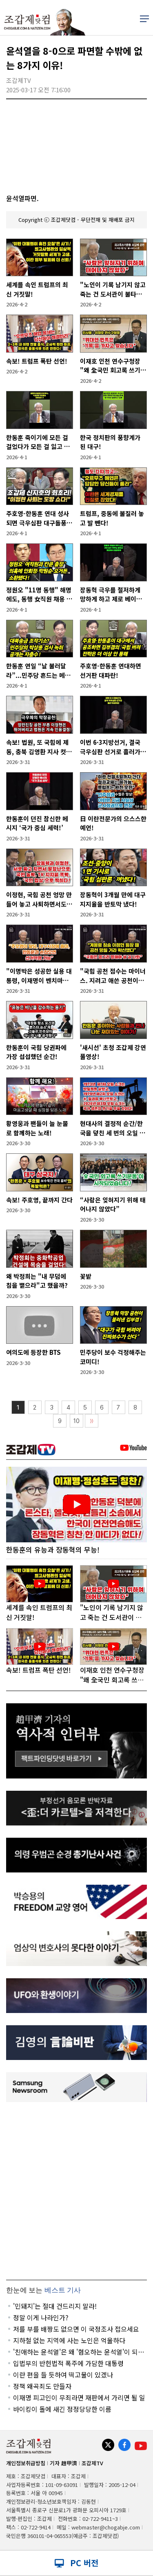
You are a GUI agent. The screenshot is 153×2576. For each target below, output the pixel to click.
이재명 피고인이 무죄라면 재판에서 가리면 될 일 (79, 2397)
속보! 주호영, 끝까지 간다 (39, 1199)
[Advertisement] (76, 2191)
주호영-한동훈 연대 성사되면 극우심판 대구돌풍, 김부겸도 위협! (37, 518)
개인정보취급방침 (25, 2463)
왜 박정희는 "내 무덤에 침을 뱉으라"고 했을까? (37, 1281)
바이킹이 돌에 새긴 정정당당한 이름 (62, 2409)
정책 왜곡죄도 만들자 (42, 2386)
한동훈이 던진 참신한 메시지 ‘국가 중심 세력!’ (37, 823)
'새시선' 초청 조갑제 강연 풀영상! (113, 1052)
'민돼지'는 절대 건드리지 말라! (55, 2306)
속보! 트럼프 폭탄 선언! (36, 361)
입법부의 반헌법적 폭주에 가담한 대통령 (68, 2363)
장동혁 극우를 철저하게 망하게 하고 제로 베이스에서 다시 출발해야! (111, 594)
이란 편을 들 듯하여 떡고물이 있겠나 (63, 2374)
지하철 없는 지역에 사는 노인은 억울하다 (69, 2340)
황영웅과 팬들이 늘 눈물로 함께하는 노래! (37, 1128)
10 (76, 1421)
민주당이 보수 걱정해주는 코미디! (113, 1357)
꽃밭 (85, 1276)
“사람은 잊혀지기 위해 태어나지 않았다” (113, 1204)
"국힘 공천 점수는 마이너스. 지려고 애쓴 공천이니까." (113, 976)
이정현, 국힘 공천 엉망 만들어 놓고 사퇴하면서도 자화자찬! (39, 899)
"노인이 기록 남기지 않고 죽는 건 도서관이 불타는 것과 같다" (113, 289)
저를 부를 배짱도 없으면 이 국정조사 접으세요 (76, 2329)
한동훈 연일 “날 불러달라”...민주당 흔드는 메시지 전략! (38, 670)
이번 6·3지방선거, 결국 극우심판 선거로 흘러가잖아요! (113, 747)
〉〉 (91, 1421)
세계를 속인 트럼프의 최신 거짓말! (37, 289)
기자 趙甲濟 (63, 2463)
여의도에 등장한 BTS (33, 1352)
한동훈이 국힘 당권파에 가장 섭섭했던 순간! (36, 1052)
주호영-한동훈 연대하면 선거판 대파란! (110, 670)
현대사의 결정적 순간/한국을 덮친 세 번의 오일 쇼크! (112, 1128)
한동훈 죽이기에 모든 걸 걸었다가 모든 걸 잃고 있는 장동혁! (38, 442)
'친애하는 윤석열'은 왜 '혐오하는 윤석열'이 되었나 (78, 2352)
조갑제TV (92, 2463)
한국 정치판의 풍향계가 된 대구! (110, 442)
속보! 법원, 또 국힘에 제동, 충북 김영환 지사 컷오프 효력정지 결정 (39, 747)
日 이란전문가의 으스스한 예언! (113, 823)
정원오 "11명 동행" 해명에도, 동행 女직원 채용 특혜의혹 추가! (39, 594)
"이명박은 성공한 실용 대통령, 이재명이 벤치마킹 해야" (39, 976)
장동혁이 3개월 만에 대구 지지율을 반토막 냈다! (113, 899)
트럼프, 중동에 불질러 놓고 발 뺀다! (112, 518)
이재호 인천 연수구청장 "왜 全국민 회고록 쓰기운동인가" (113, 366)
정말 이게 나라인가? (41, 2317)
